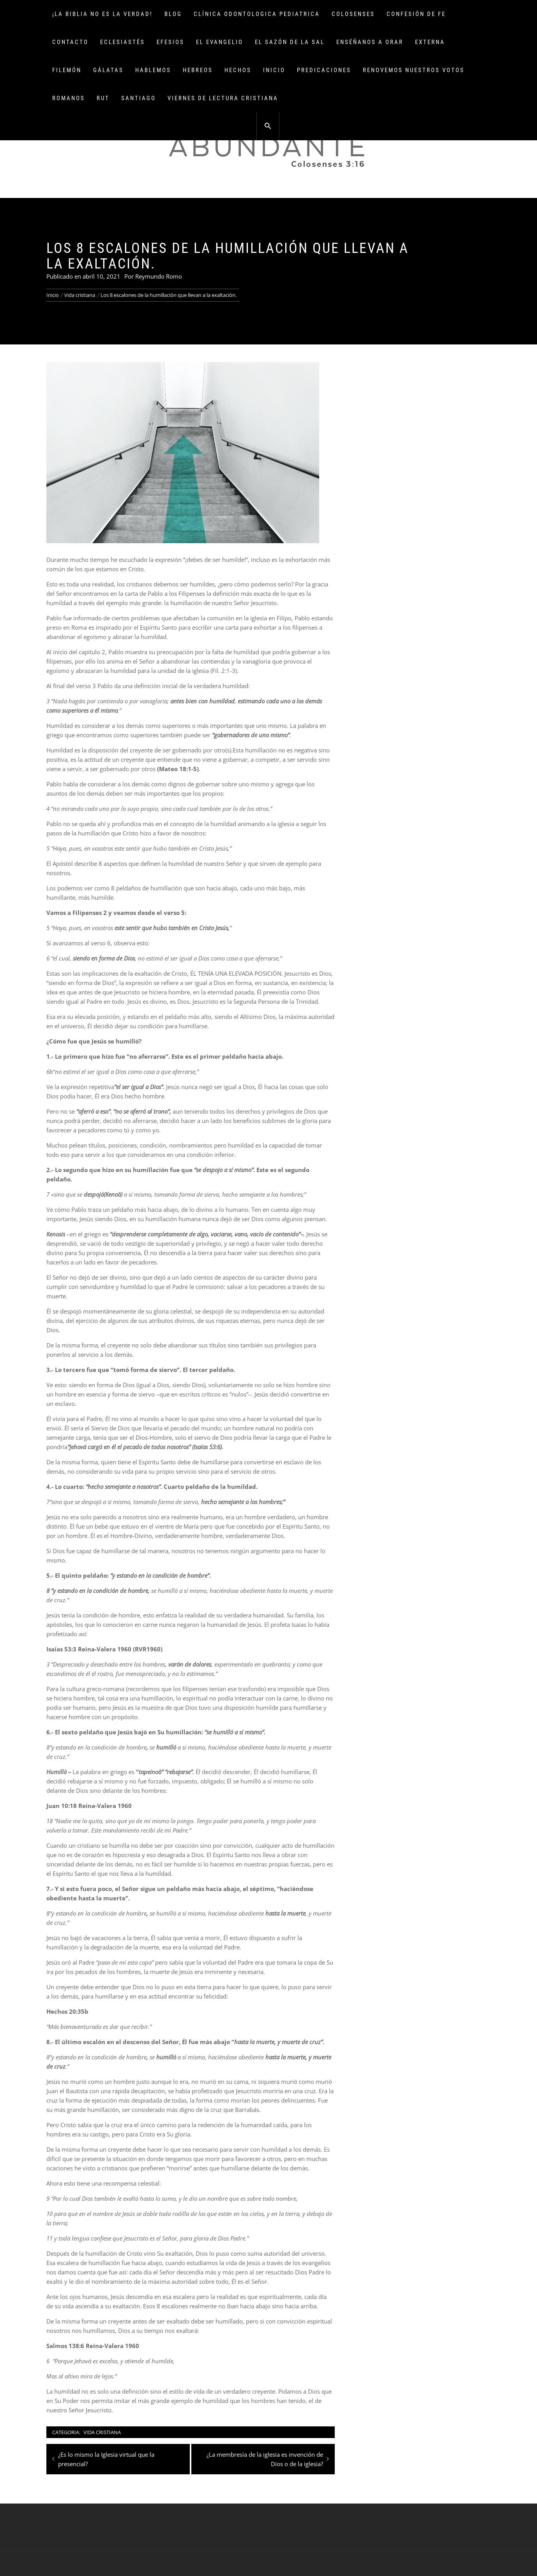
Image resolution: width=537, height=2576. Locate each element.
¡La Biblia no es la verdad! (102, 14)
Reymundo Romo (158, 276)
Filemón (66, 70)
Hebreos (198, 70)
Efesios (170, 42)
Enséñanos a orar (369, 42)
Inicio (274, 70)
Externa (430, 42)
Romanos (68, 98)
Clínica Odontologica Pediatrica (257, 14)
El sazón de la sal (290, 42)
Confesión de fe (416, 14)
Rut (103, 98)
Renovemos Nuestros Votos (414, 70)
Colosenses (353, 14)
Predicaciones (324, 70)
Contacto (70, 42)
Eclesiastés (122, 42)
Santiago (138, 98)
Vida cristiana (102, 2432)
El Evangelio (219, 42)
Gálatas (108, 70)
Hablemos (153, 70)
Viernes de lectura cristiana (223, 98)
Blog (173, 14)
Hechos (237, 70)
